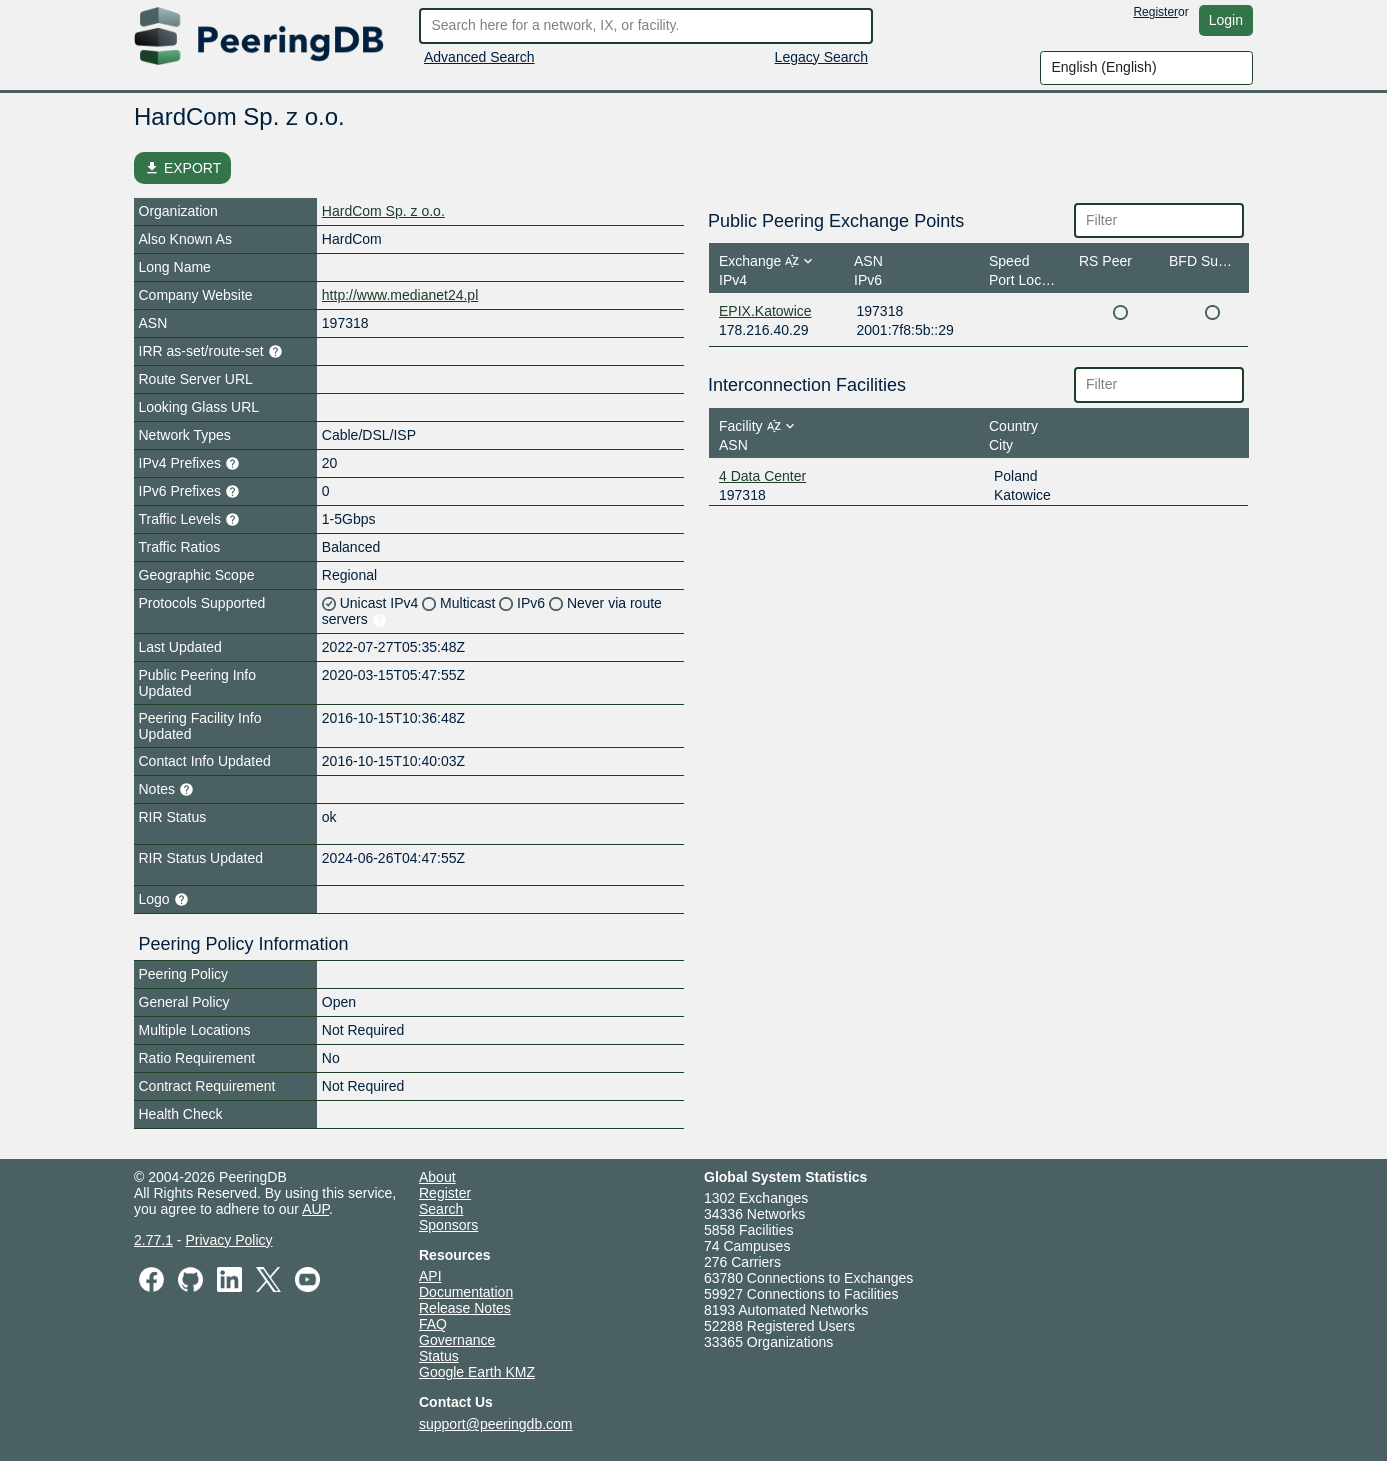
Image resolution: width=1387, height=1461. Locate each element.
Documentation (466, 1292)
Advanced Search (479, 57)
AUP (315, 1209)
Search (441, 1209)
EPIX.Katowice (765, 311)
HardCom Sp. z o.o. (383, 211)
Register (1155, 12)
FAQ (433, 1324)
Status (439, 1356)
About (437, 1177)
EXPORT (182, 168)
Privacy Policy (228, 1240)
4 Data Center (762, 476)
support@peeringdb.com (496, 1424)
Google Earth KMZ (477, 1372)
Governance (457, 1340)
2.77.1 (153, 1240)
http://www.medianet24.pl (400, 295)
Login (1226, 20)
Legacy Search (821, 57)
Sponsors (448, 1225)
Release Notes (465, 1308)
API (430, 1276)
